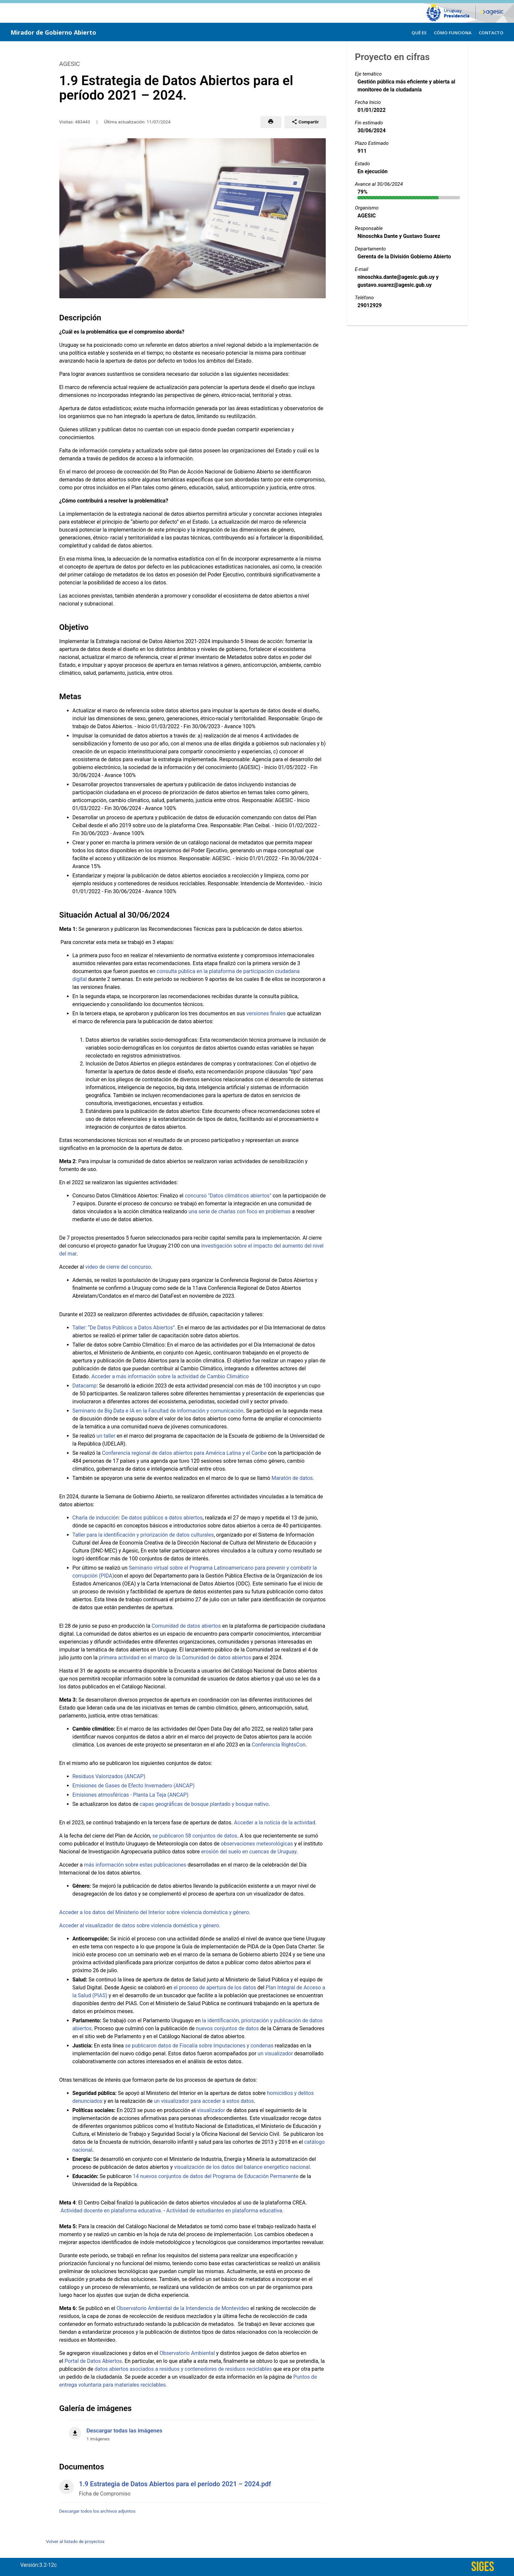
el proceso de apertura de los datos (214, 1987)
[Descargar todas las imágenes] (192, 2431)
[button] (270, 121)
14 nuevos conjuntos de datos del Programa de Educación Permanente (215, 2176)
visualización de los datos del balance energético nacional (242, 2167)
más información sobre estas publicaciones (135, 1865)
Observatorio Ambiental (187, 2353)
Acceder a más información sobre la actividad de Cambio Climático (170, 1376)
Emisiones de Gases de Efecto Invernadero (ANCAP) (134, 1785)
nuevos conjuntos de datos (227, 2028)
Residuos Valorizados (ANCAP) (109, 1776)
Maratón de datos (292, 1478)
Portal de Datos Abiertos (93, 2361)
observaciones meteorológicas (257, 1844)
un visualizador (275, 2053)
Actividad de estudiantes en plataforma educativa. (225, 2210)
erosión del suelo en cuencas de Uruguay (248, 1851)
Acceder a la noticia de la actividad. (275, 1822)
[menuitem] (419, 32)
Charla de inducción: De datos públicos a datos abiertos (138, 1518)
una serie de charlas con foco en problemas (240, 1211)
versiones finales (266, 1013)
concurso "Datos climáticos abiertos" (228, 1195)
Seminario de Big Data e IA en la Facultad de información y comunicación (158, 1411)
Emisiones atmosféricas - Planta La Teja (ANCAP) (131, 1795)
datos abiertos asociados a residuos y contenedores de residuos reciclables (183, 2369)
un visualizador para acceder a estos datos (204, 2101)
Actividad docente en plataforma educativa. (111, 2210)
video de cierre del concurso (118, 1267)
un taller (106, 1436)
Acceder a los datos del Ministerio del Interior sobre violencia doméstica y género (154, 1912)
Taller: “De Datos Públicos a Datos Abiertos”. (124, 1327)
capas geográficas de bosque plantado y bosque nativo (204, 1804)
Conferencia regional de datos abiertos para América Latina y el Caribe (184, 1453)
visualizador (211, 2110)
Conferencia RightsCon (278, 1745)
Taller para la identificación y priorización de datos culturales (143, 1535)
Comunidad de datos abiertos (186, 1626)
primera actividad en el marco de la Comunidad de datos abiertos (175, 1657)
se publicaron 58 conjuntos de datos (194, 1836)
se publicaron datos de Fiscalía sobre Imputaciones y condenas (199, 2045)
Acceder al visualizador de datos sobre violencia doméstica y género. (140, 1925)
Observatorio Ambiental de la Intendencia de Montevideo (182, 2308)
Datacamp (85, 1386)
